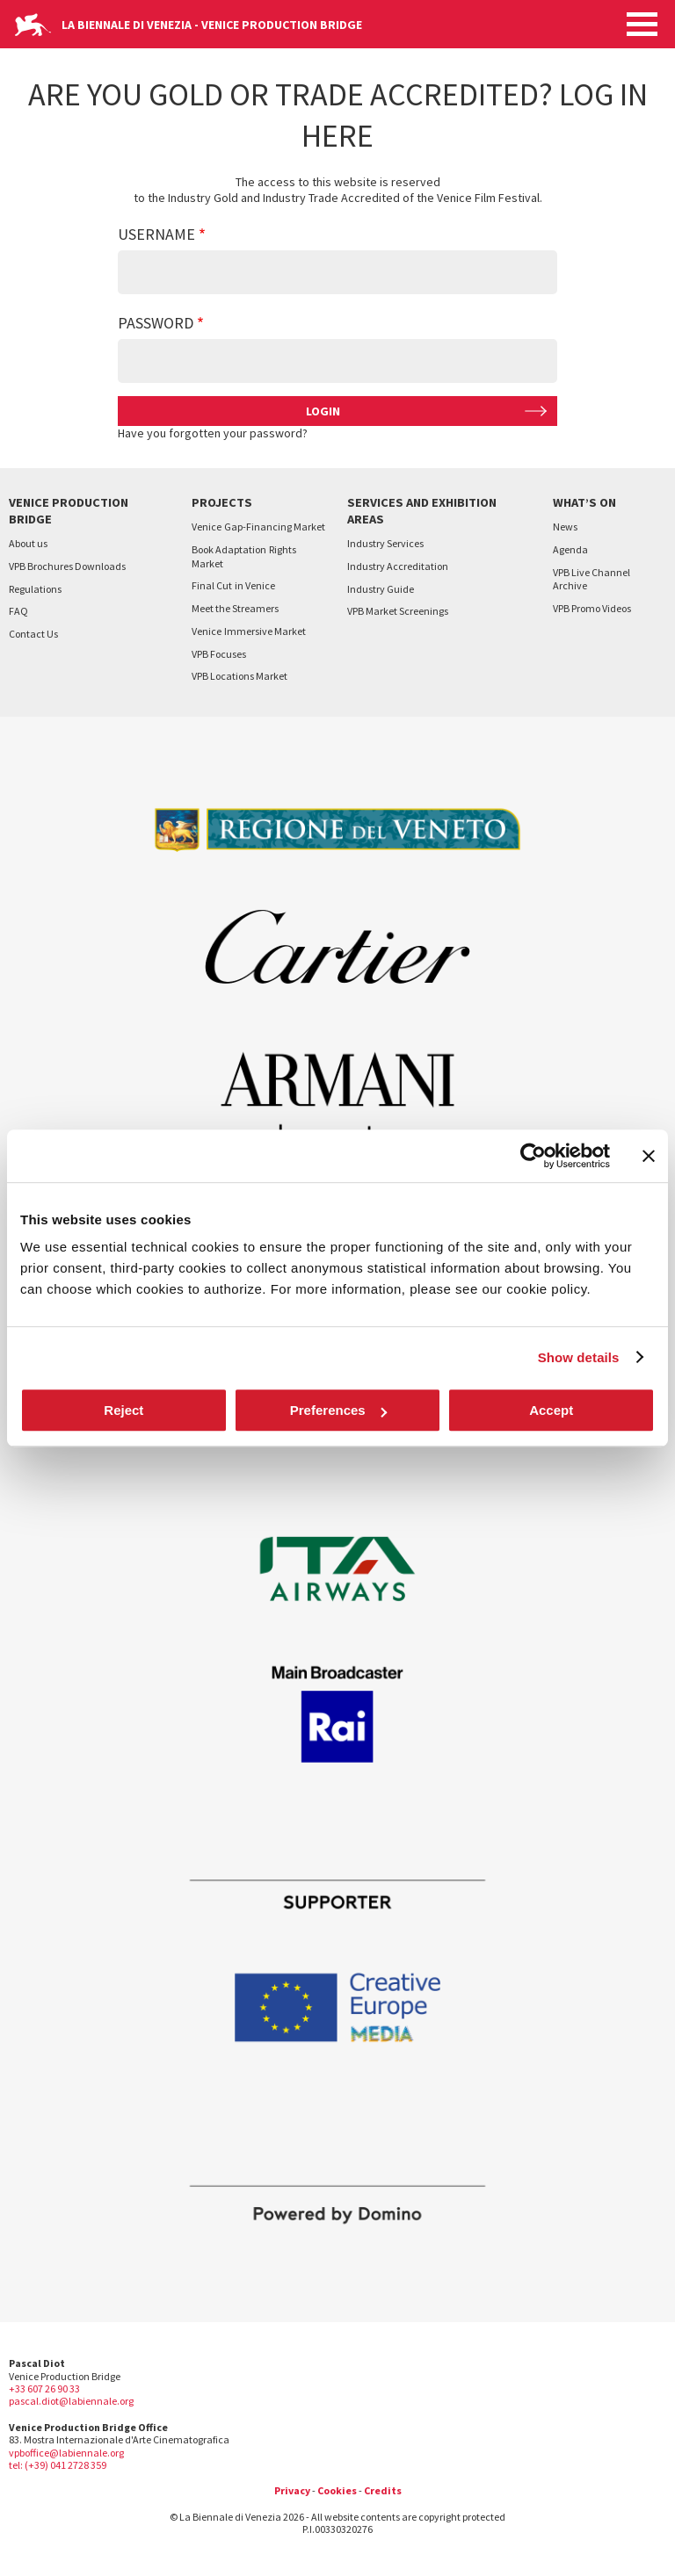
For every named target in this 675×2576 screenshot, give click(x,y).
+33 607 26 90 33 (44, 2388)
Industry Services (385, 543)
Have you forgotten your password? (213, 433)
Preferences (338, 1410)
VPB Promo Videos (592, 608)
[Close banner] (648, 1156)
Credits (383, 2490)
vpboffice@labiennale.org (66, 2452)
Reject (123, 1410)
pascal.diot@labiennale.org (71, 2400)
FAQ (18, 610)
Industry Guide (380, 588)
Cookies (337, 2490)
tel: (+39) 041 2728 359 (57, 2464)
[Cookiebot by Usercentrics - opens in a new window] (533, 1156)
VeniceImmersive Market (249, 631)
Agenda (570, 549)
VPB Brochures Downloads (67, 566)
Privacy (292, 2490)
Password (155, 323)
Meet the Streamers (235, 608)
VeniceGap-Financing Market (258, 526)
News (565, 526)
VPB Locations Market (239, 675)
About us (28, 543)
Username (156, 234)
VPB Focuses (219, 653)
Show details (579, 1357)
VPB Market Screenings (397, 610)
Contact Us (33, 633)
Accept (551, 1410)
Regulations (35, 588)
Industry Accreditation (397, 566)
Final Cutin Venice (233, 585)
